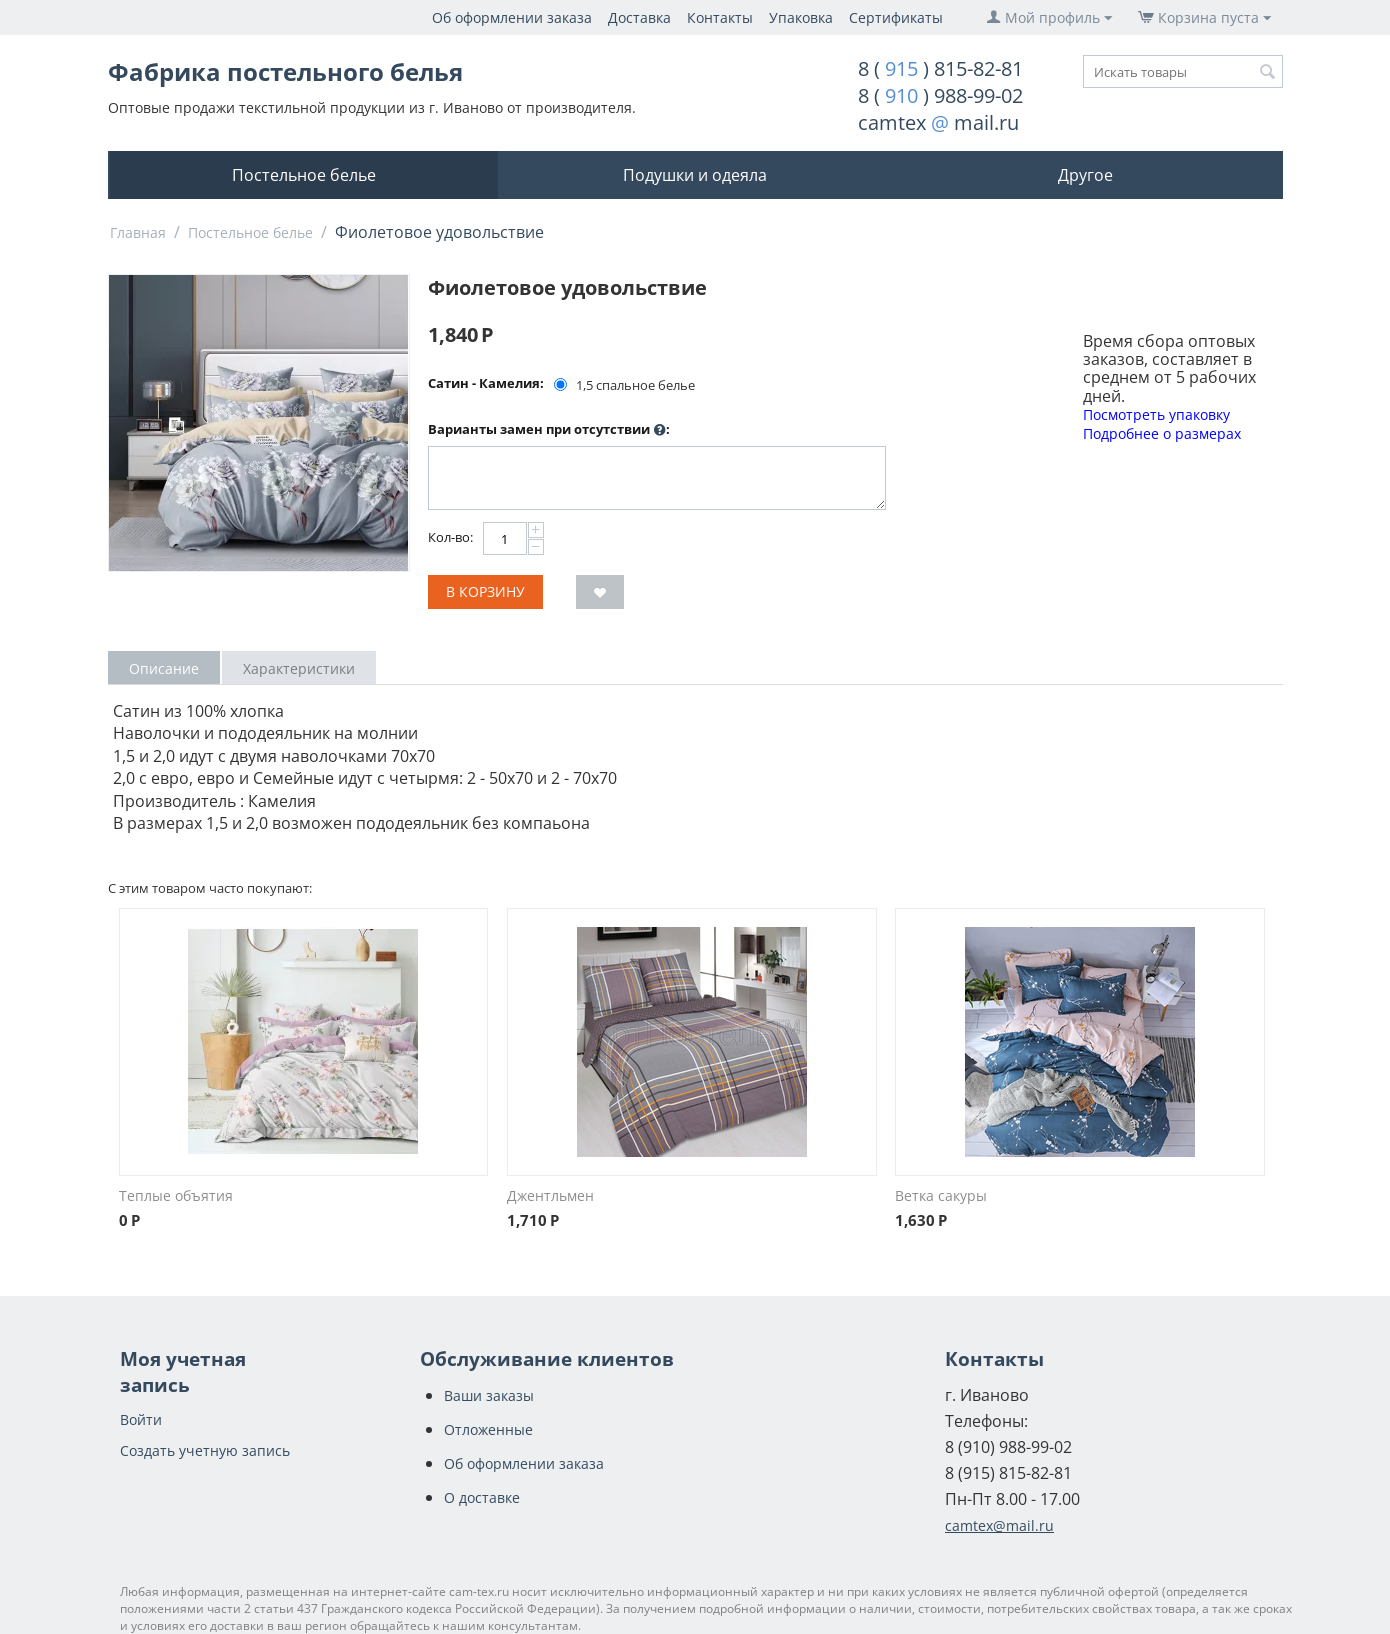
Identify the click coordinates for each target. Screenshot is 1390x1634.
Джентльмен (550, 1195)
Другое (1085, 175)
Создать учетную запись (205, 1450)
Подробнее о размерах (1162, 433)
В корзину (485, 591)
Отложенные (488, 1429)
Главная (138, 232)
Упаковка (801, 17)
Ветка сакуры (941, 1195)
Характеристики (299, 668)
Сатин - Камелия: (486, 383)
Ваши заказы (489, 1395)
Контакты (720, 17)
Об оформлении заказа (512, 17)
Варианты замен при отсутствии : (549, 430)
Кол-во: (450, 537)
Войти (141, 1419)
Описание (164, 668)
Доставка (639, 17)
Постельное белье (304, 175)
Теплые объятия (176, 1195)
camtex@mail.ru (999, 1525)
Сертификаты (896, 17)
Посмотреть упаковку (1156, 414)
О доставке (482, 1497)
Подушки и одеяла (695, 175)
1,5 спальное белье (626, 385)
